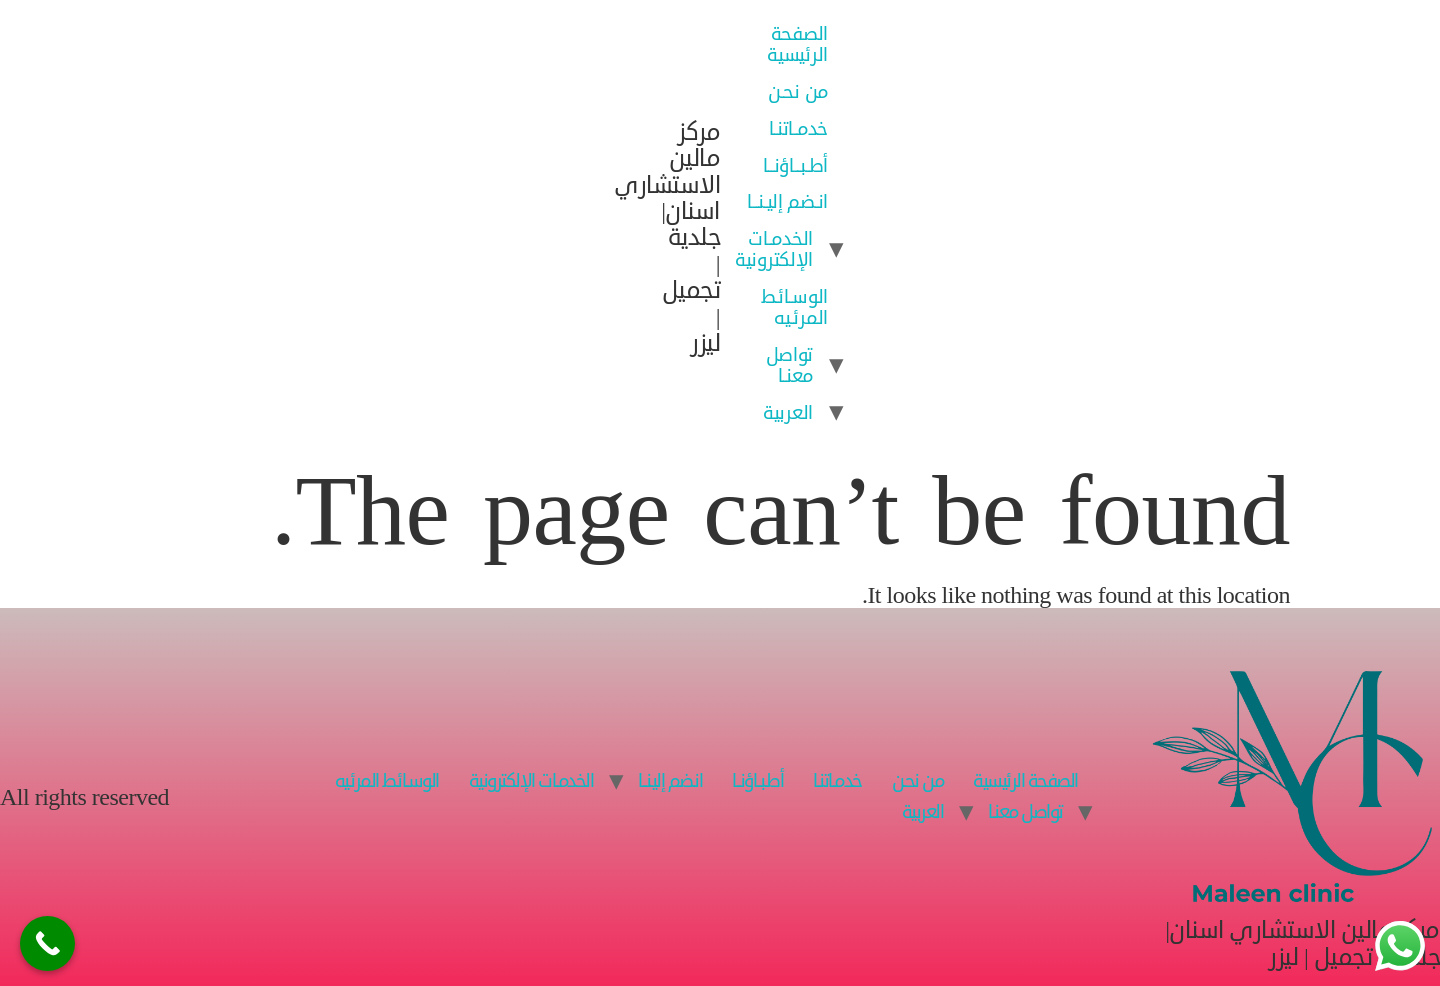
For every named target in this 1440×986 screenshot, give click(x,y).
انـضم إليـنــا (787, 201)
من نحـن (798, 91)
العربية (788, 412)
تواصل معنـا (790, 365)
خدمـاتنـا (798, 128)
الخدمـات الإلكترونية (774, 249)
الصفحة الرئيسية (797, 44)
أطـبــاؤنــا (795, 165)
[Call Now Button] (47, 943)
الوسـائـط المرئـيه (794, 307)
